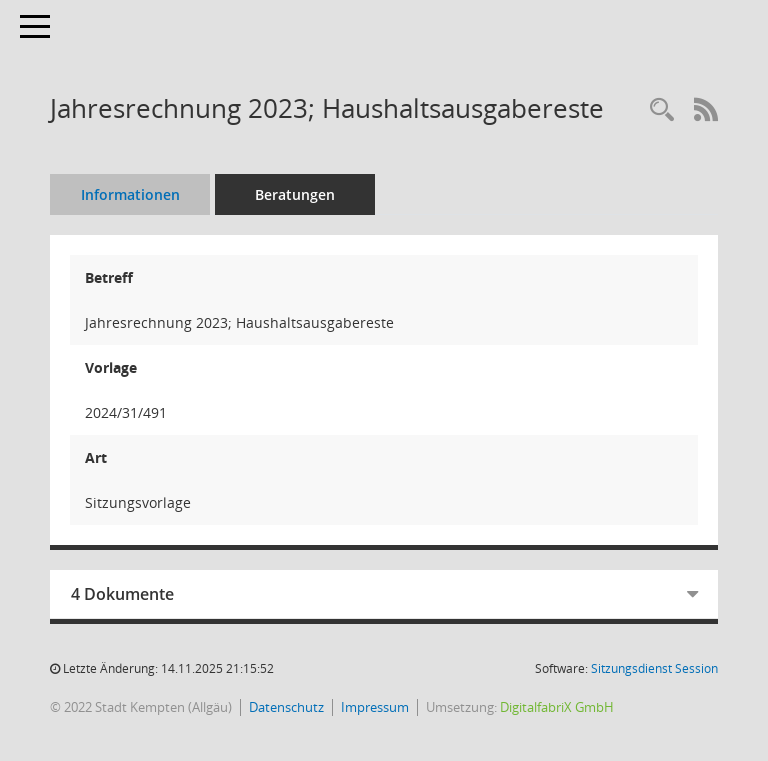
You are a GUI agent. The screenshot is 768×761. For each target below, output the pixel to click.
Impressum (375, 707)
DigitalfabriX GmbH (557, 707)
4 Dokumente (122, 594)
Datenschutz (286, 707)
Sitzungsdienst (654, 668)
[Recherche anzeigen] (662, 110)
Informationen (130, 194)
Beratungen (295, 194)
